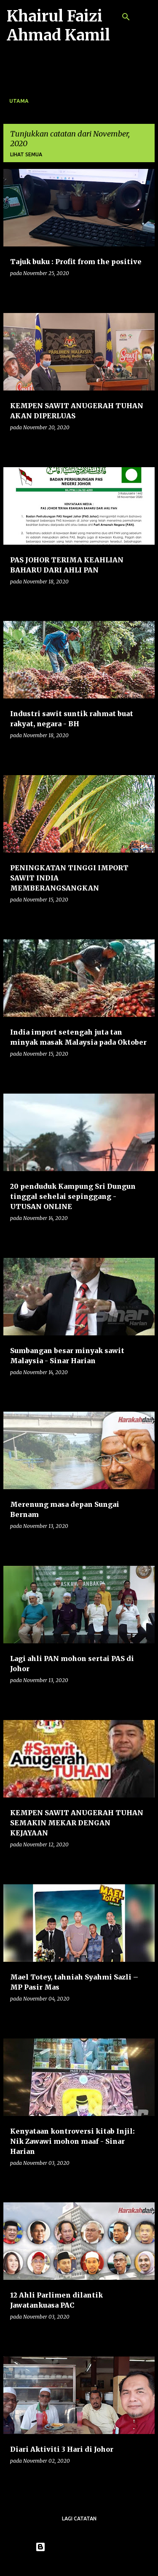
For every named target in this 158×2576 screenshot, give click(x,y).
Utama (19, 101)
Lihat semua (26, 154)
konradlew (96, 2564)
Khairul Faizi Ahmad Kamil (58, 26)
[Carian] (126, 17)
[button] (143, 290)
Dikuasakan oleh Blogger (79, 2547)
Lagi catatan (79, 2518)
